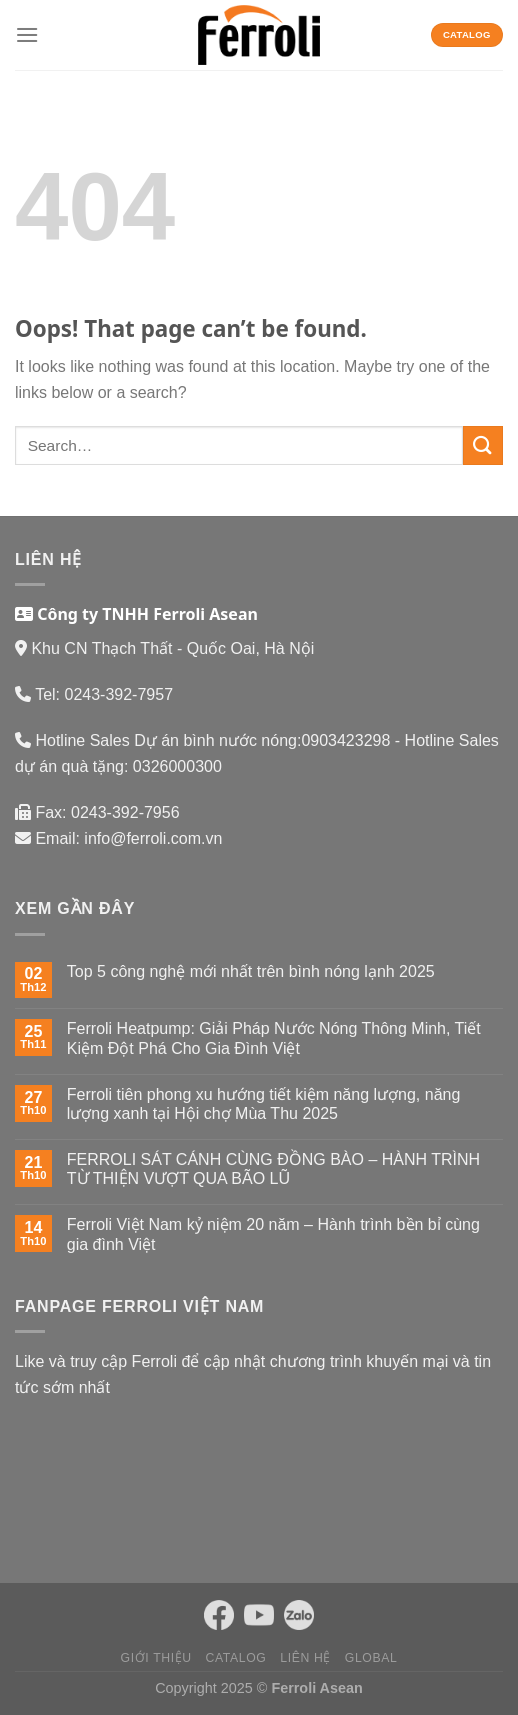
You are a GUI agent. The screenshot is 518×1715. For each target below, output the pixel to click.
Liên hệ (305, 1658)
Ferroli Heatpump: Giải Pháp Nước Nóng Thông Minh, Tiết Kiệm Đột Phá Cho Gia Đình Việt (274, 1038)
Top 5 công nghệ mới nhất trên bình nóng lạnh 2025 (251, 971)
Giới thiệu (156, 1658)
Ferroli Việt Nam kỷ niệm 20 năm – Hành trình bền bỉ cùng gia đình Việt (273, 1234)
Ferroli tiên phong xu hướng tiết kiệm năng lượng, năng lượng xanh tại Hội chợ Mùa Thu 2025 (264, 1104)
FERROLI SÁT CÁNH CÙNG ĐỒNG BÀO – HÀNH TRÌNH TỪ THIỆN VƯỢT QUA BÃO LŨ (273, 1169)
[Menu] (27, 34)
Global (371, 1658)
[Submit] (483, 445)
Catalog (236, 1658)
